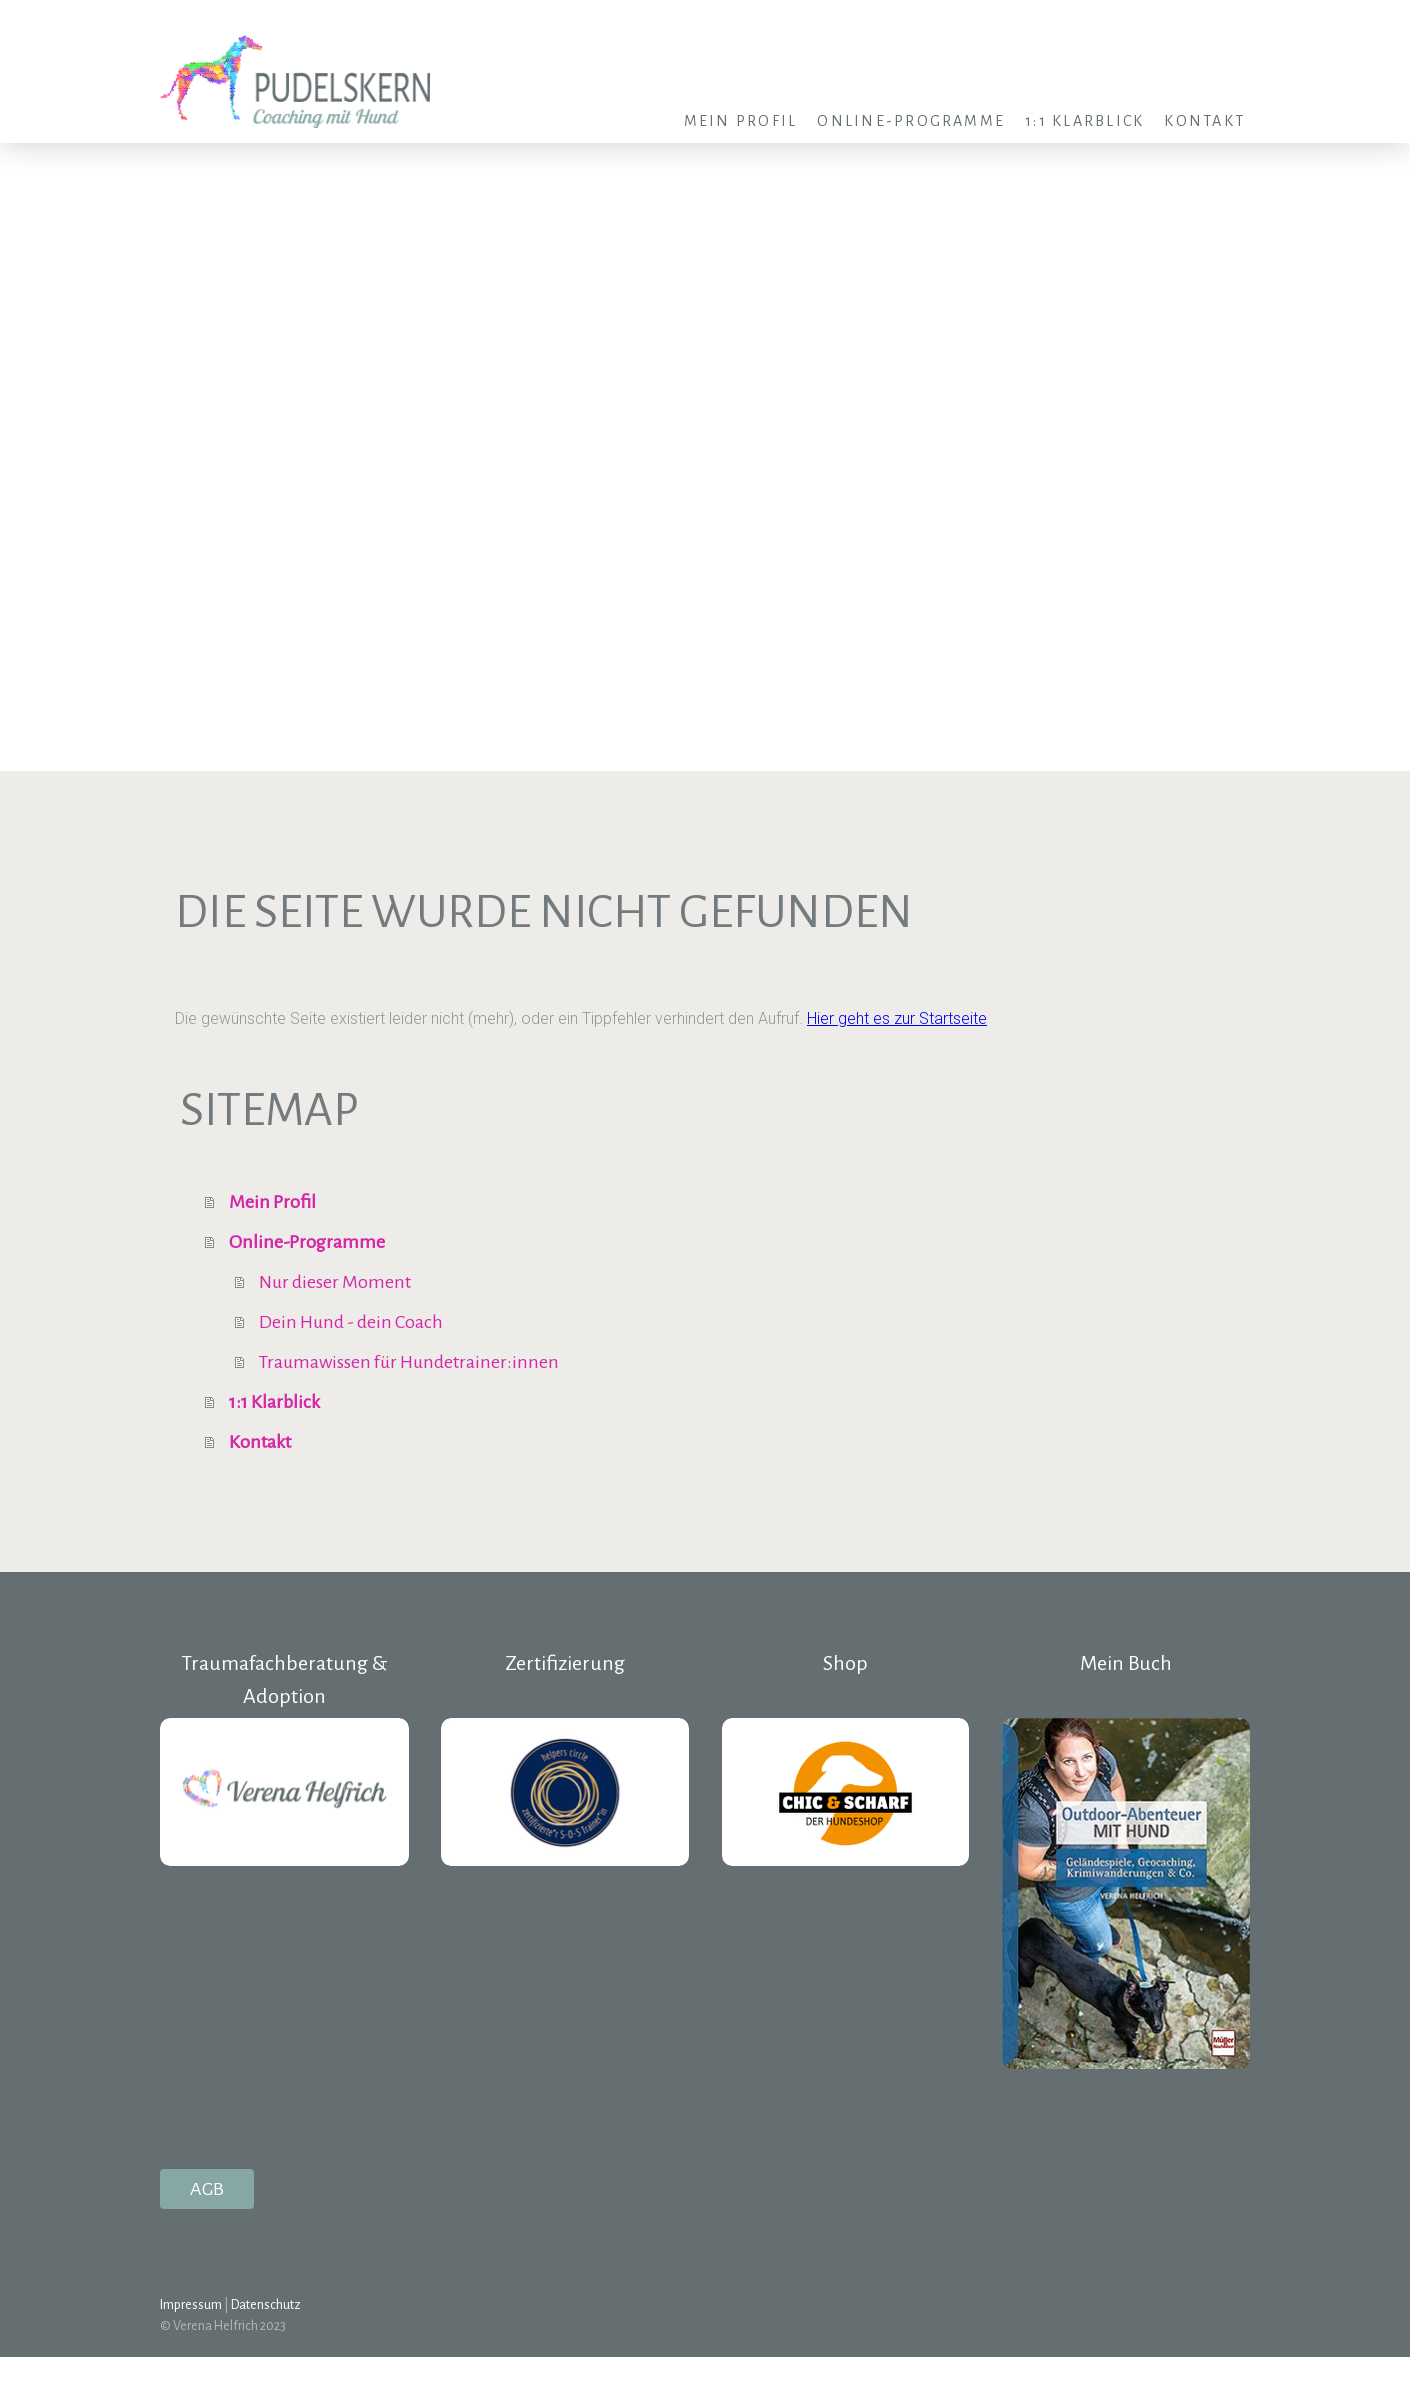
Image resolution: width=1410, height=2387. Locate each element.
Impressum (191, 2304)
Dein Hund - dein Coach (351, 1322)
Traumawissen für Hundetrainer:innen (409, 1362)
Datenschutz (266, 2304)
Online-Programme (911, 121)
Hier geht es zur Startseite (897, 1018)
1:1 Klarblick (1084, 121)
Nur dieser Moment (335, 1282)
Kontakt (1204, 121)
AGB (207, 2189)
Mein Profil (741, 121)
